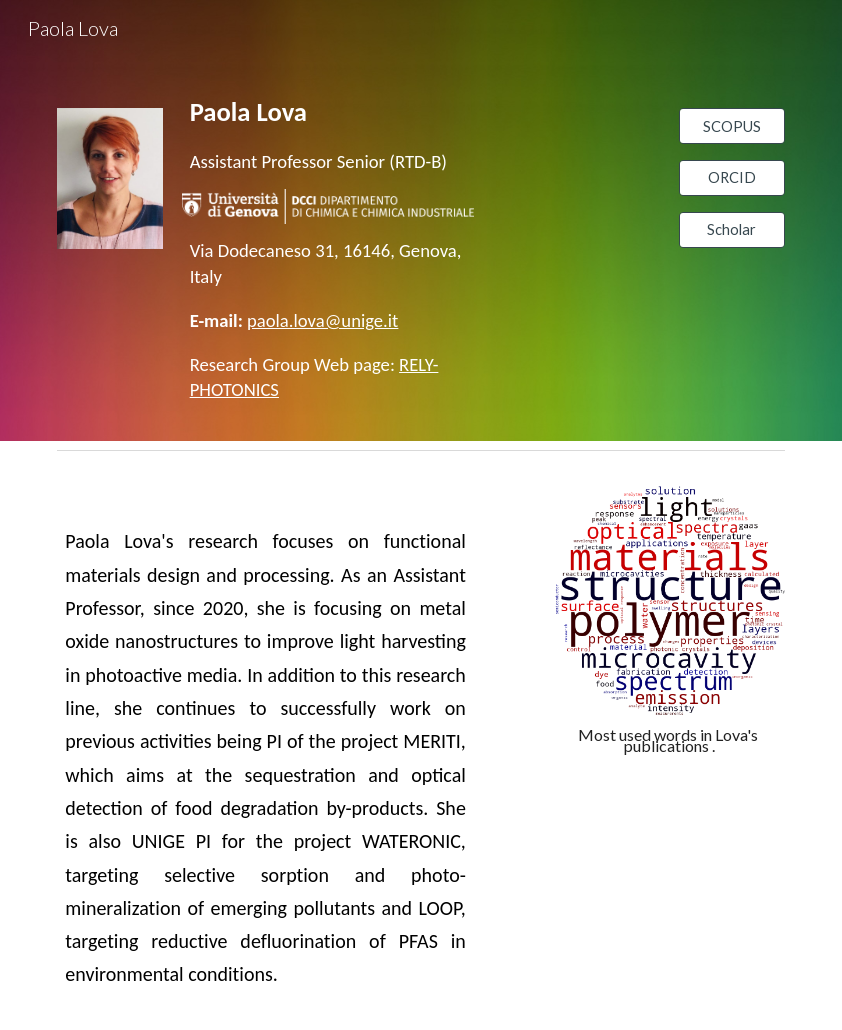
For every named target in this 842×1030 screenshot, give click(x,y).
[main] (328, 134)
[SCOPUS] (732, 126)
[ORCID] (732, 178)
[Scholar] (732, 230)
